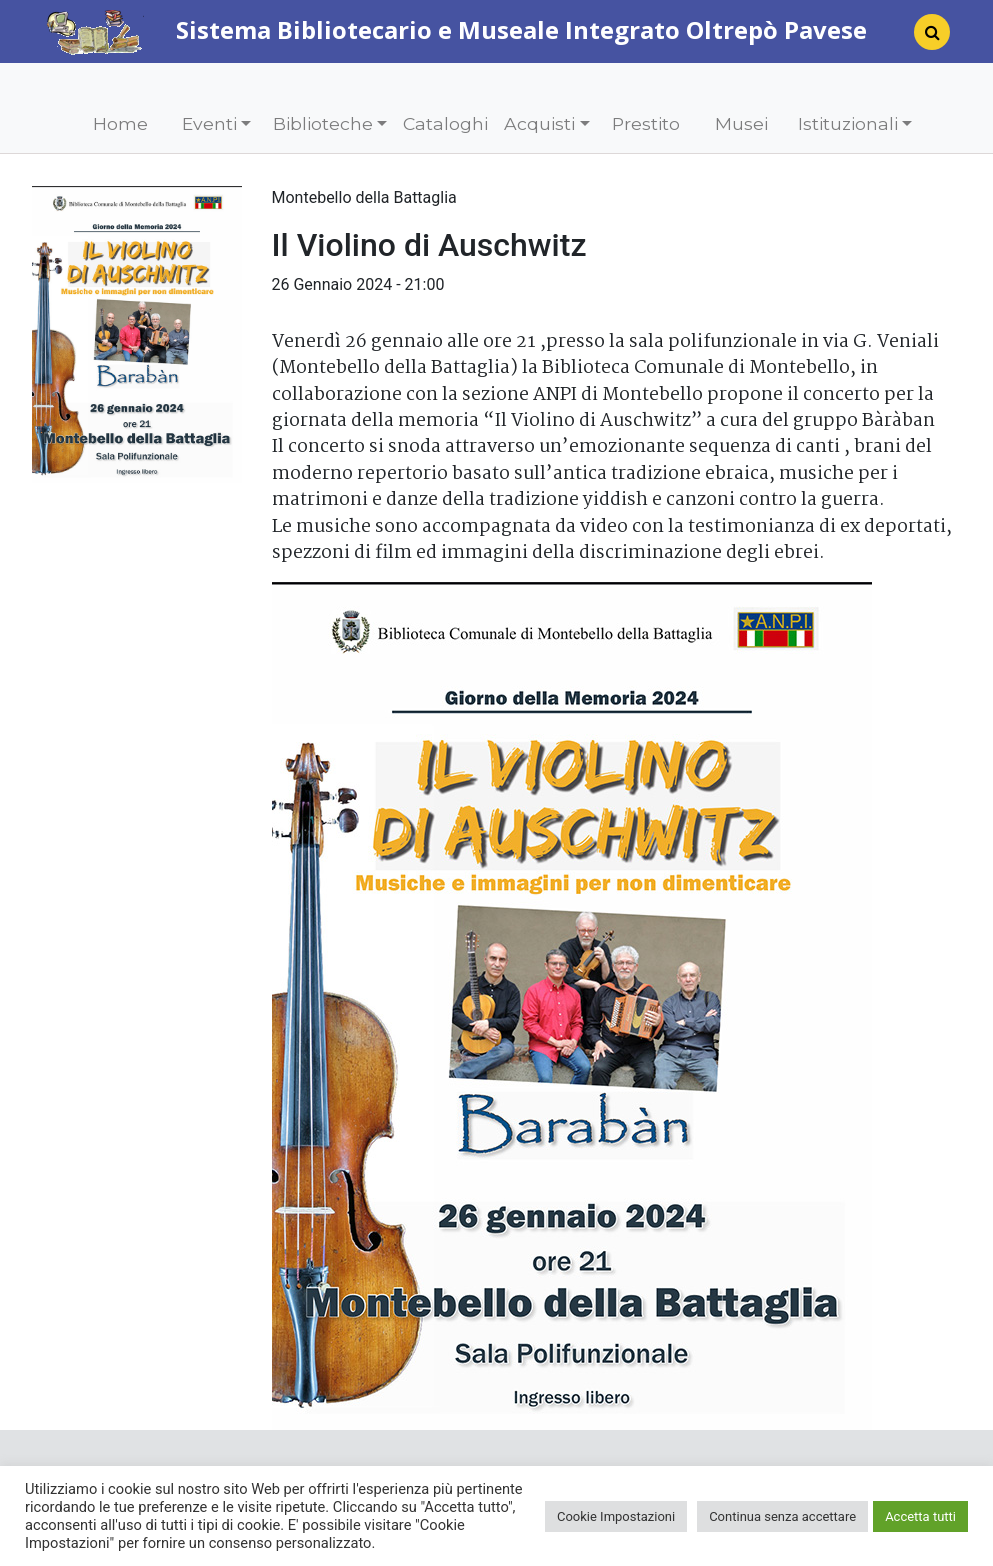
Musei (741, 123)
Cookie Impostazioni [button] (616, 1516)
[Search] (924, 38)
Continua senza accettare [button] (782, 1516)
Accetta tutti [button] (920, 1516)
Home (120, 123)
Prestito (646, 123)
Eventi (209, 123)
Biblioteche (323, 123)
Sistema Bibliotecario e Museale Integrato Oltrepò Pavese (456, 29)
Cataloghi (445, 123)
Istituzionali (848, 123)
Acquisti (539, 123)
